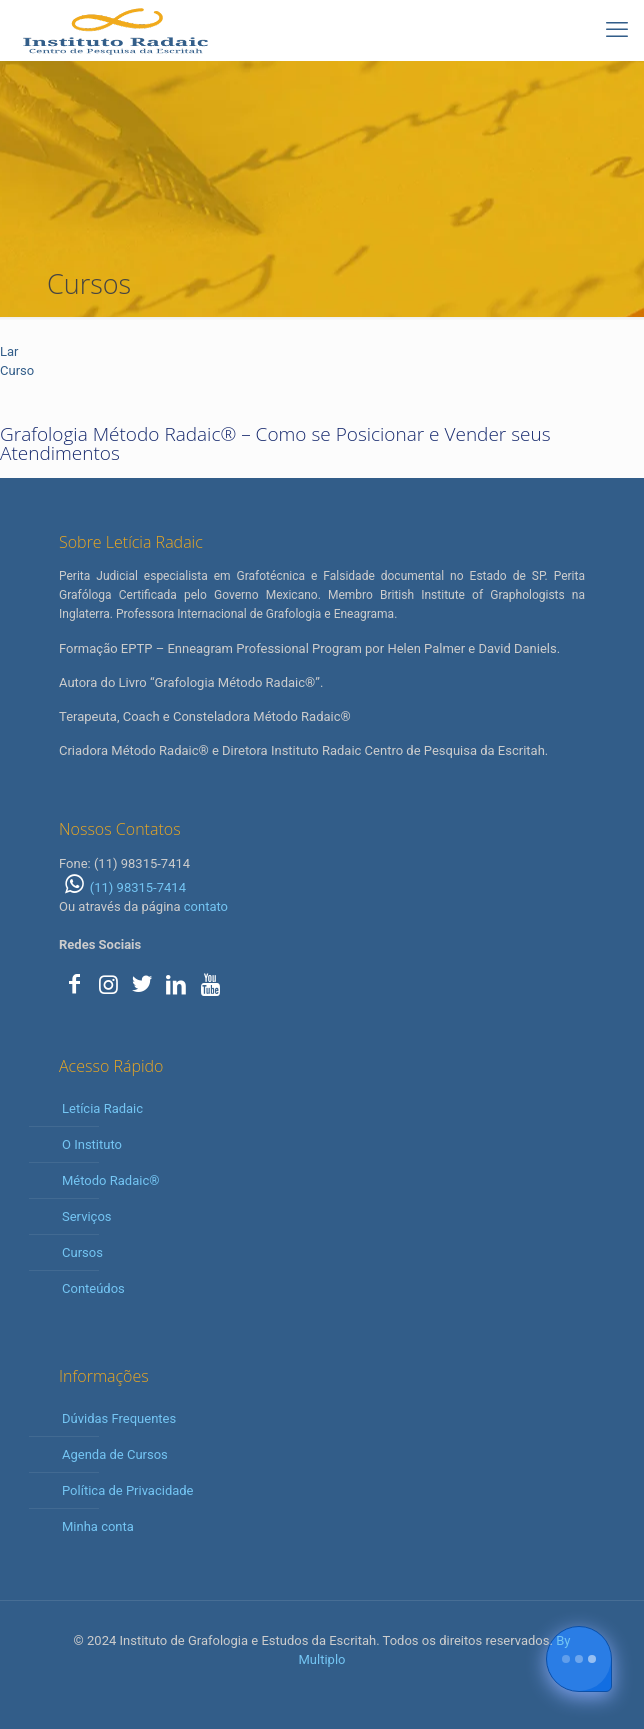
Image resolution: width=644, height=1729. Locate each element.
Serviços (87, 1216)
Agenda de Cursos (115, 1454)
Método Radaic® (110, 1180)
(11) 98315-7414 (122, 887)
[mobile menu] (617, 30)
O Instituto (92, 1144)
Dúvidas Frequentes (119, 1418)
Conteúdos (93, 1288)
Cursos (82, 1252)
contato (206, 906)
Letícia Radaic (102, 1108)
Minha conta (98, 1526)
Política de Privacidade (128, 1490)
